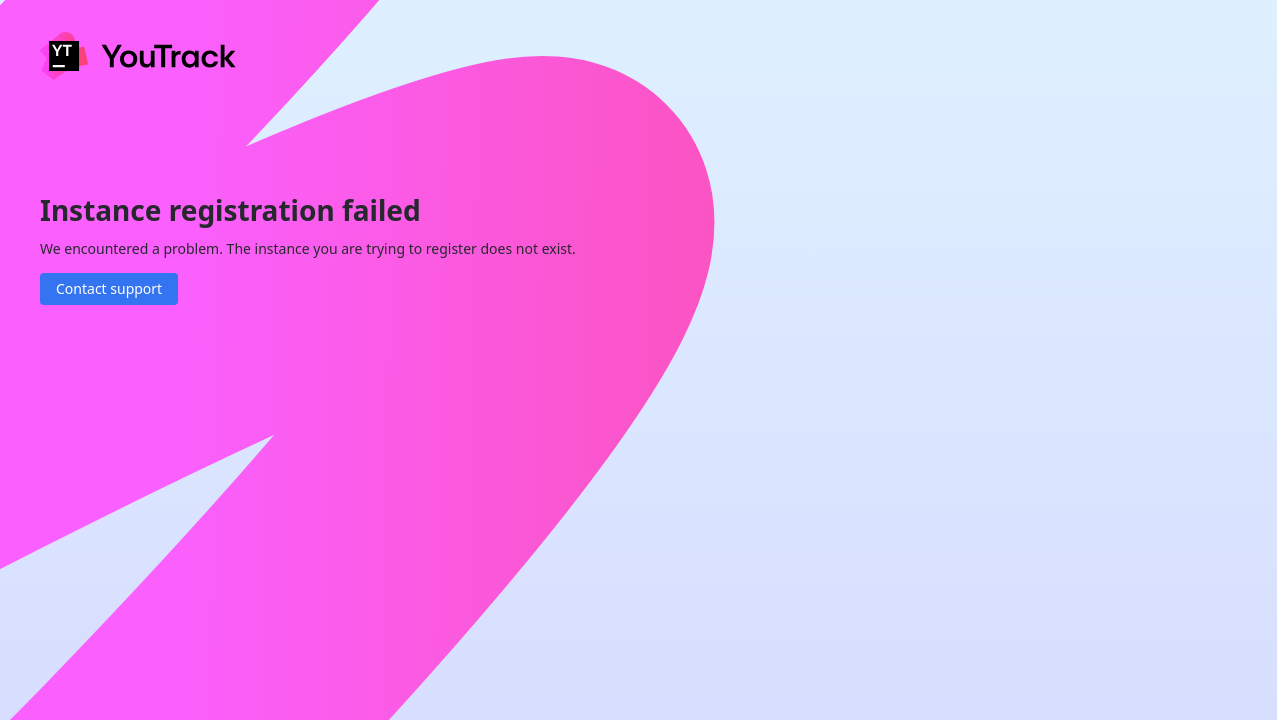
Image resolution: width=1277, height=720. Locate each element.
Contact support (109, 288)
